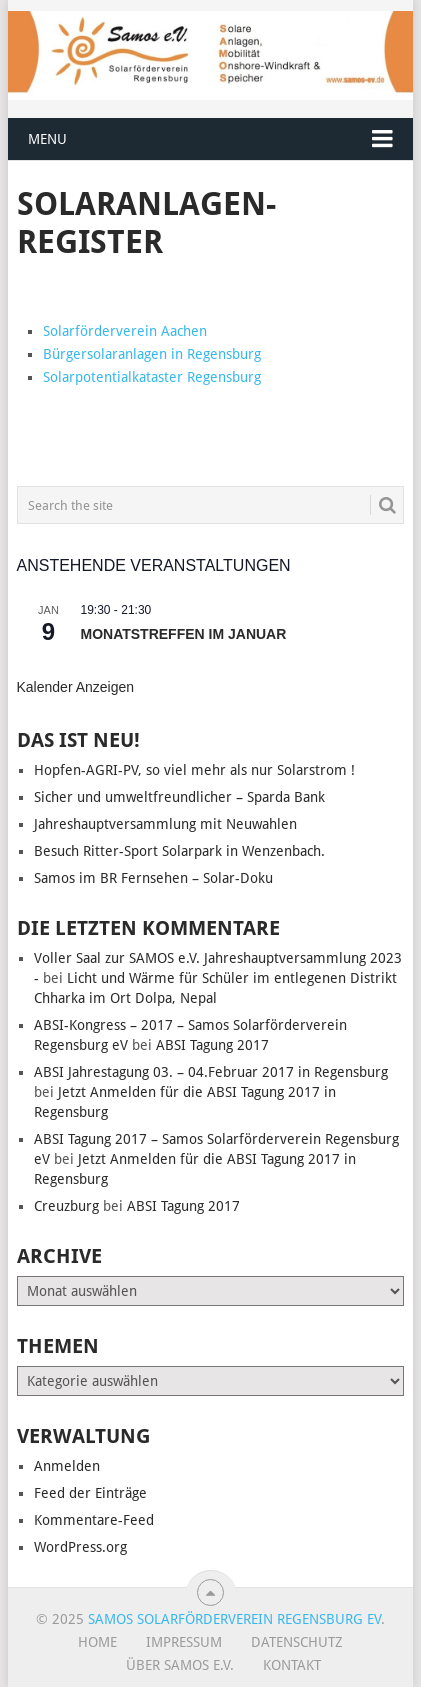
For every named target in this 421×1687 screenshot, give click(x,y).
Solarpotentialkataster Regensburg (154, 377)
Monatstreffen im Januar (184, 634)
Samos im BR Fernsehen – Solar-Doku (153, 878)
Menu (47, 139)
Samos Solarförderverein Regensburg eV (234, 1619)
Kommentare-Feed (94, 1520)
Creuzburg (66, 1206)
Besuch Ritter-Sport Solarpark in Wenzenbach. (179, 851)
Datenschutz (297, 1642)
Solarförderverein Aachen (125, 331)
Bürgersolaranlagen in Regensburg (152, 354)
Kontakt (292, 1665)
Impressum (184, 1642)
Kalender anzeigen (76, 687)
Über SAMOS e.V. (180, 1665)
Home (97, 1642)
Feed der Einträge (90, 1493)
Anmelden (67, 1466)
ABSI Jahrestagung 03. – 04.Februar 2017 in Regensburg (211, 1072)
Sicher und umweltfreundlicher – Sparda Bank (179, 797)
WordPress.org (80, 1547)
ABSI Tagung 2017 (212, 1045)
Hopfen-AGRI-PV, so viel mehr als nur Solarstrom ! (194, 770)
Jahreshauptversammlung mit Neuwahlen (165, 824)
